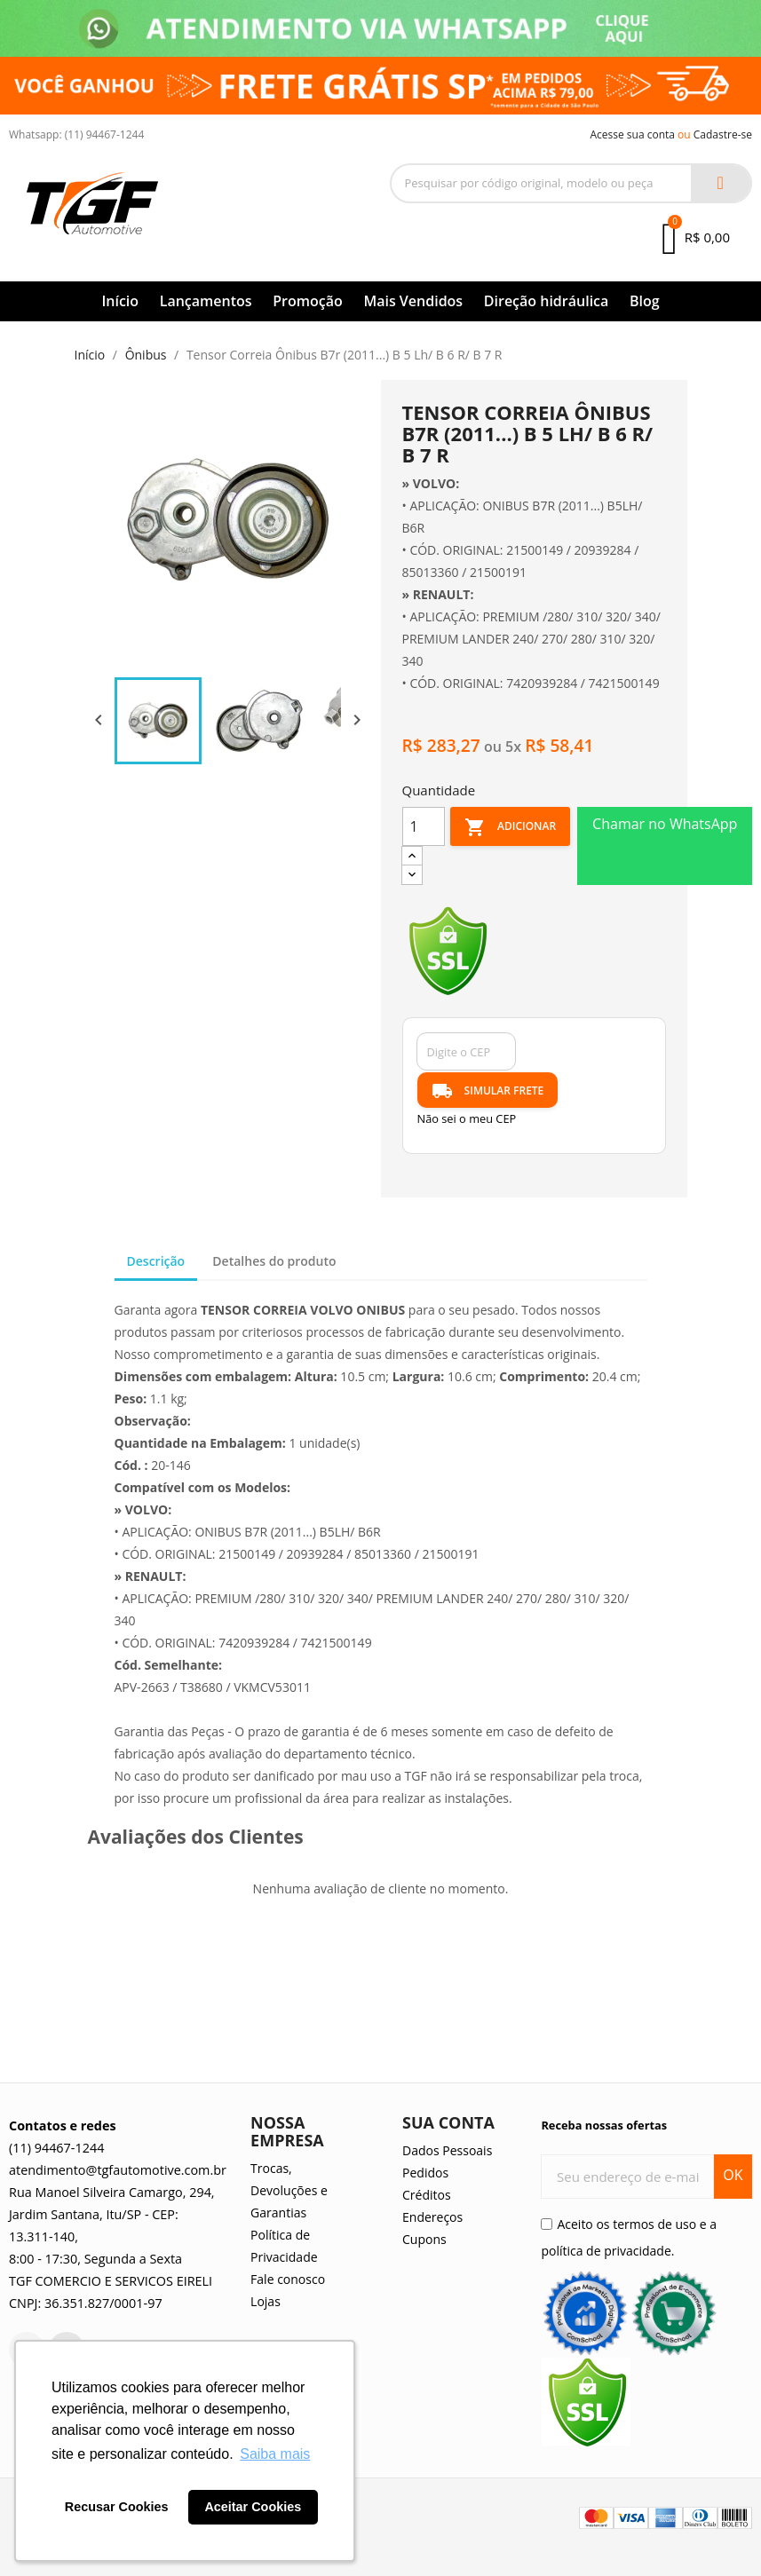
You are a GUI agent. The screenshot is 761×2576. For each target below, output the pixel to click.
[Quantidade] (423, 826)
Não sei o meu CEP (467, 1118)
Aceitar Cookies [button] (252, 2507)
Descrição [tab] (156, 1260)
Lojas (265, 2301)
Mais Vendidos (413, 301)
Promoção (308, 301)
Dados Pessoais (447, 2150)
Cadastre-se (723, 134)
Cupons (424, 2239)
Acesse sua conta (632, 134)
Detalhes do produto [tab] (274, 1260)
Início (120, 301)
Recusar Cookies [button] (117, 2507)
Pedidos (425, 2172)
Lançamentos (206, 301)
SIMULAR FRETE (488, 1091)
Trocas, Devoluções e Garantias (289, 2190)
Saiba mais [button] (275, 2453)
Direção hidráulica (546, 301)
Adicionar (510, 827)
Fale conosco (287, 2279)
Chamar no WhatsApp (664, 824)
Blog (645, 301)
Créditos (426, 2194)
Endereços (432, 2217)
